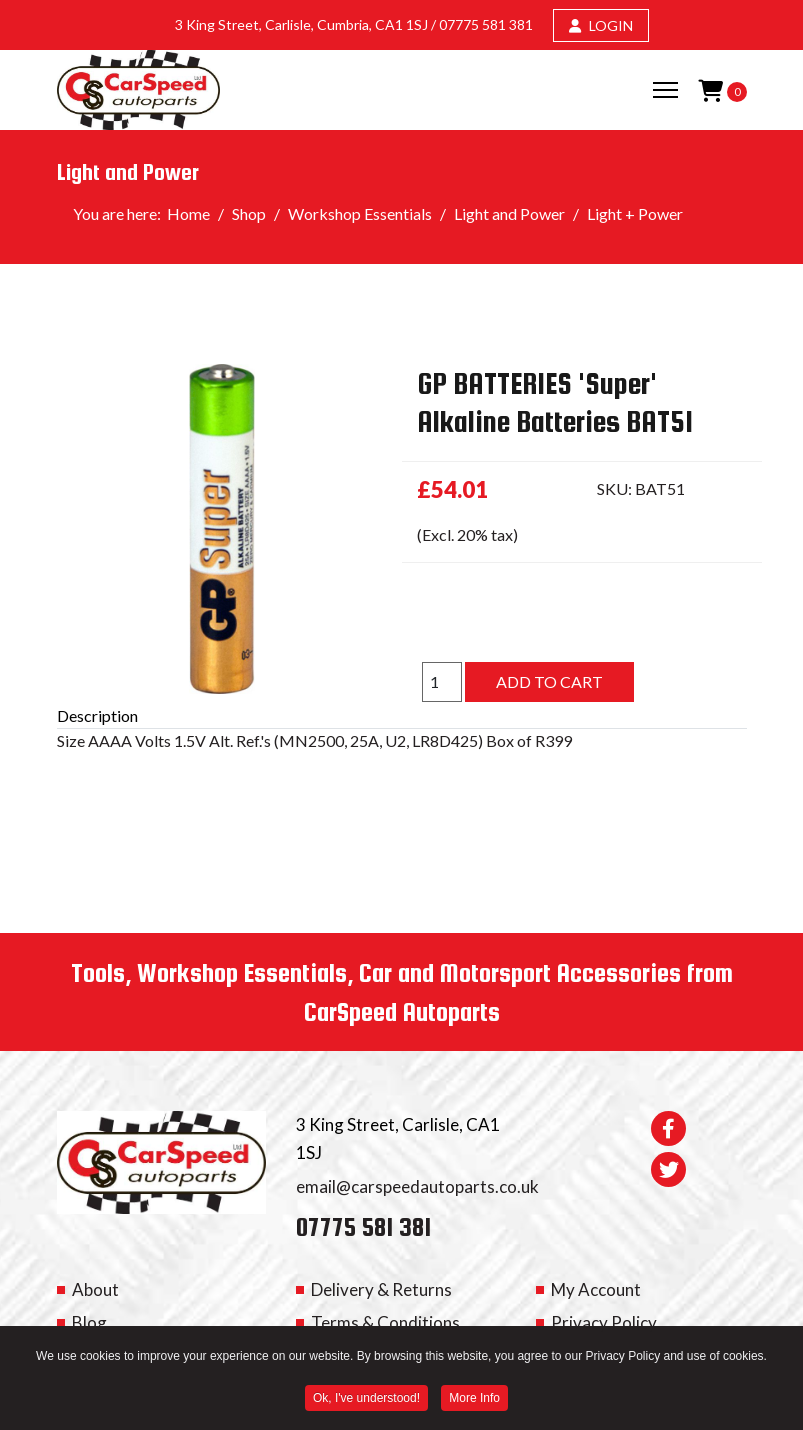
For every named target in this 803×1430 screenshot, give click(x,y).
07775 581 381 (486, 24)
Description (97, 715)
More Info (474, 1400)
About (95, 1289)
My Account (596, 1289)
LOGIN (601, 25)
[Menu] (665, 90)
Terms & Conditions (385, 1322)
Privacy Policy (604, 1322)
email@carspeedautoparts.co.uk (417, 1186)
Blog (89, 1322)
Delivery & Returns (381, 1289)
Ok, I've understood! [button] (366, 1400)
